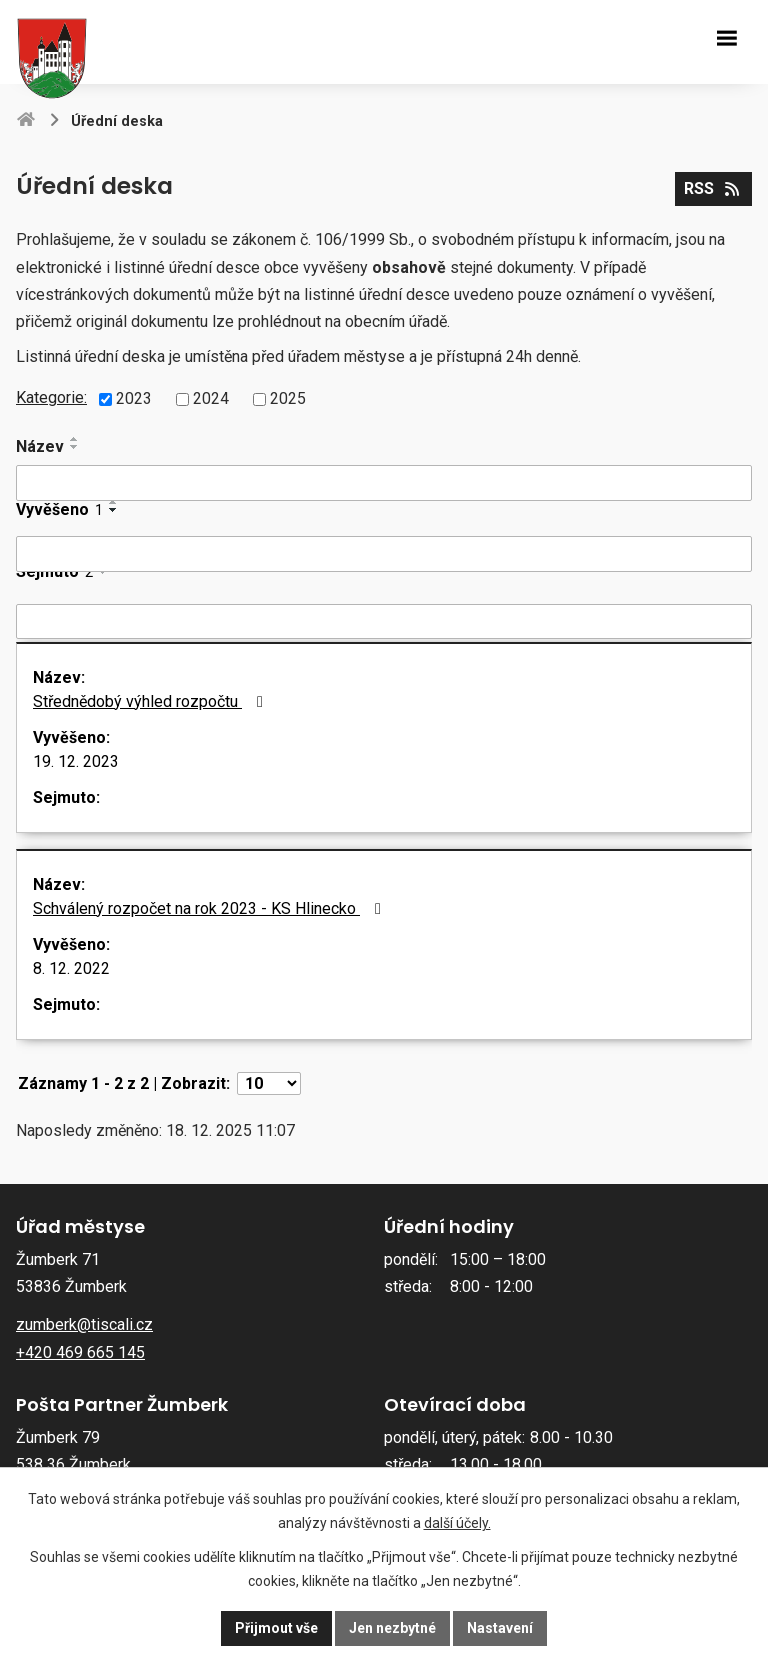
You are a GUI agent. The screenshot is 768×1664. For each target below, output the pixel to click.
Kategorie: (51, 397)
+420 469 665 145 (80, 1352)
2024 (211, 398)
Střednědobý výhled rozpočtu (151, 701)
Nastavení (500, 1628)
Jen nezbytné (392, 1628)
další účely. (457, 1523)
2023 (134, 398)
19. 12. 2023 (76, 761)
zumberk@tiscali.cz (84, 1324)
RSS (713, 188)
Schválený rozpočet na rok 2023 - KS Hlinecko (210, 908)
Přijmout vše (276, 1628)
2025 (288, 398)
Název (40, 446)
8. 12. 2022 (71, 968)
